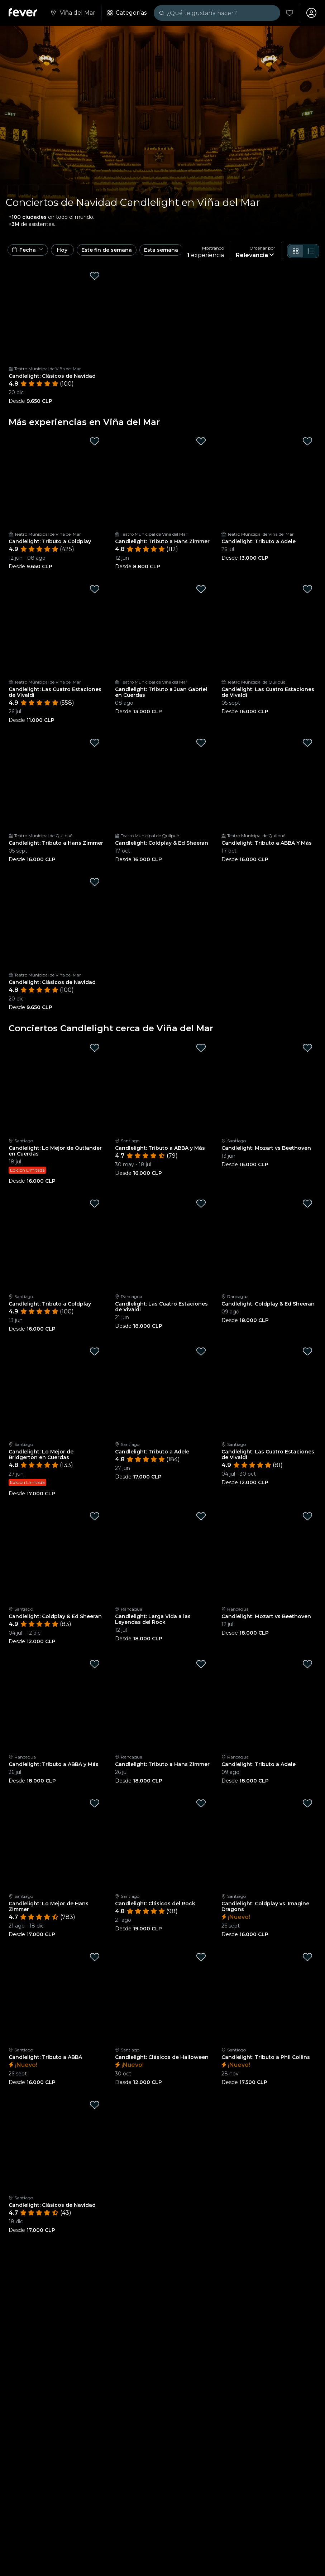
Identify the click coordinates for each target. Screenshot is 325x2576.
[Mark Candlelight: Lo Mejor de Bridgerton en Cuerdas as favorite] (94, 1351)
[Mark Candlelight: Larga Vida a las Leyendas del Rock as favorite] (201, 1516)
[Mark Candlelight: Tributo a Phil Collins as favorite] (307, 1957)
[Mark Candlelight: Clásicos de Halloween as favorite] (201, 1957)
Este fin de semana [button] (106, 250)
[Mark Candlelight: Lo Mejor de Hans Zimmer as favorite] (94, 1803)
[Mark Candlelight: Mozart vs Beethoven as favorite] (307, 1047)
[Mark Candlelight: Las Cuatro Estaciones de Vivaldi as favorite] (94, 589)
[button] (28, 250)
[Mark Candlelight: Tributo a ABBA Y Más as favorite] (307, 742)
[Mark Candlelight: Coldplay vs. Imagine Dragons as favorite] (307, 1803)
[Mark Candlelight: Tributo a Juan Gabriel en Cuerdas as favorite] (201, 589)
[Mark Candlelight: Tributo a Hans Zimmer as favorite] (201, 441)
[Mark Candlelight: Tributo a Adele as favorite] (307, 441)
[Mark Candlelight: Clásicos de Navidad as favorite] (94, 275)
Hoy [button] (62, 250)
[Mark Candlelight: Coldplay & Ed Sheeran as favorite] (201, 742)
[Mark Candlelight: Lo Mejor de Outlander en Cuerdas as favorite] (94, 1047)
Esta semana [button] (161, 250)
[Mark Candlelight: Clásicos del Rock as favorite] (201, 1803)
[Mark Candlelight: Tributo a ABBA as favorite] (94, 1957)
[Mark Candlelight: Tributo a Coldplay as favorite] (94, 441)
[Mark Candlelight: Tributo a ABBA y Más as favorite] (201, 1047)
